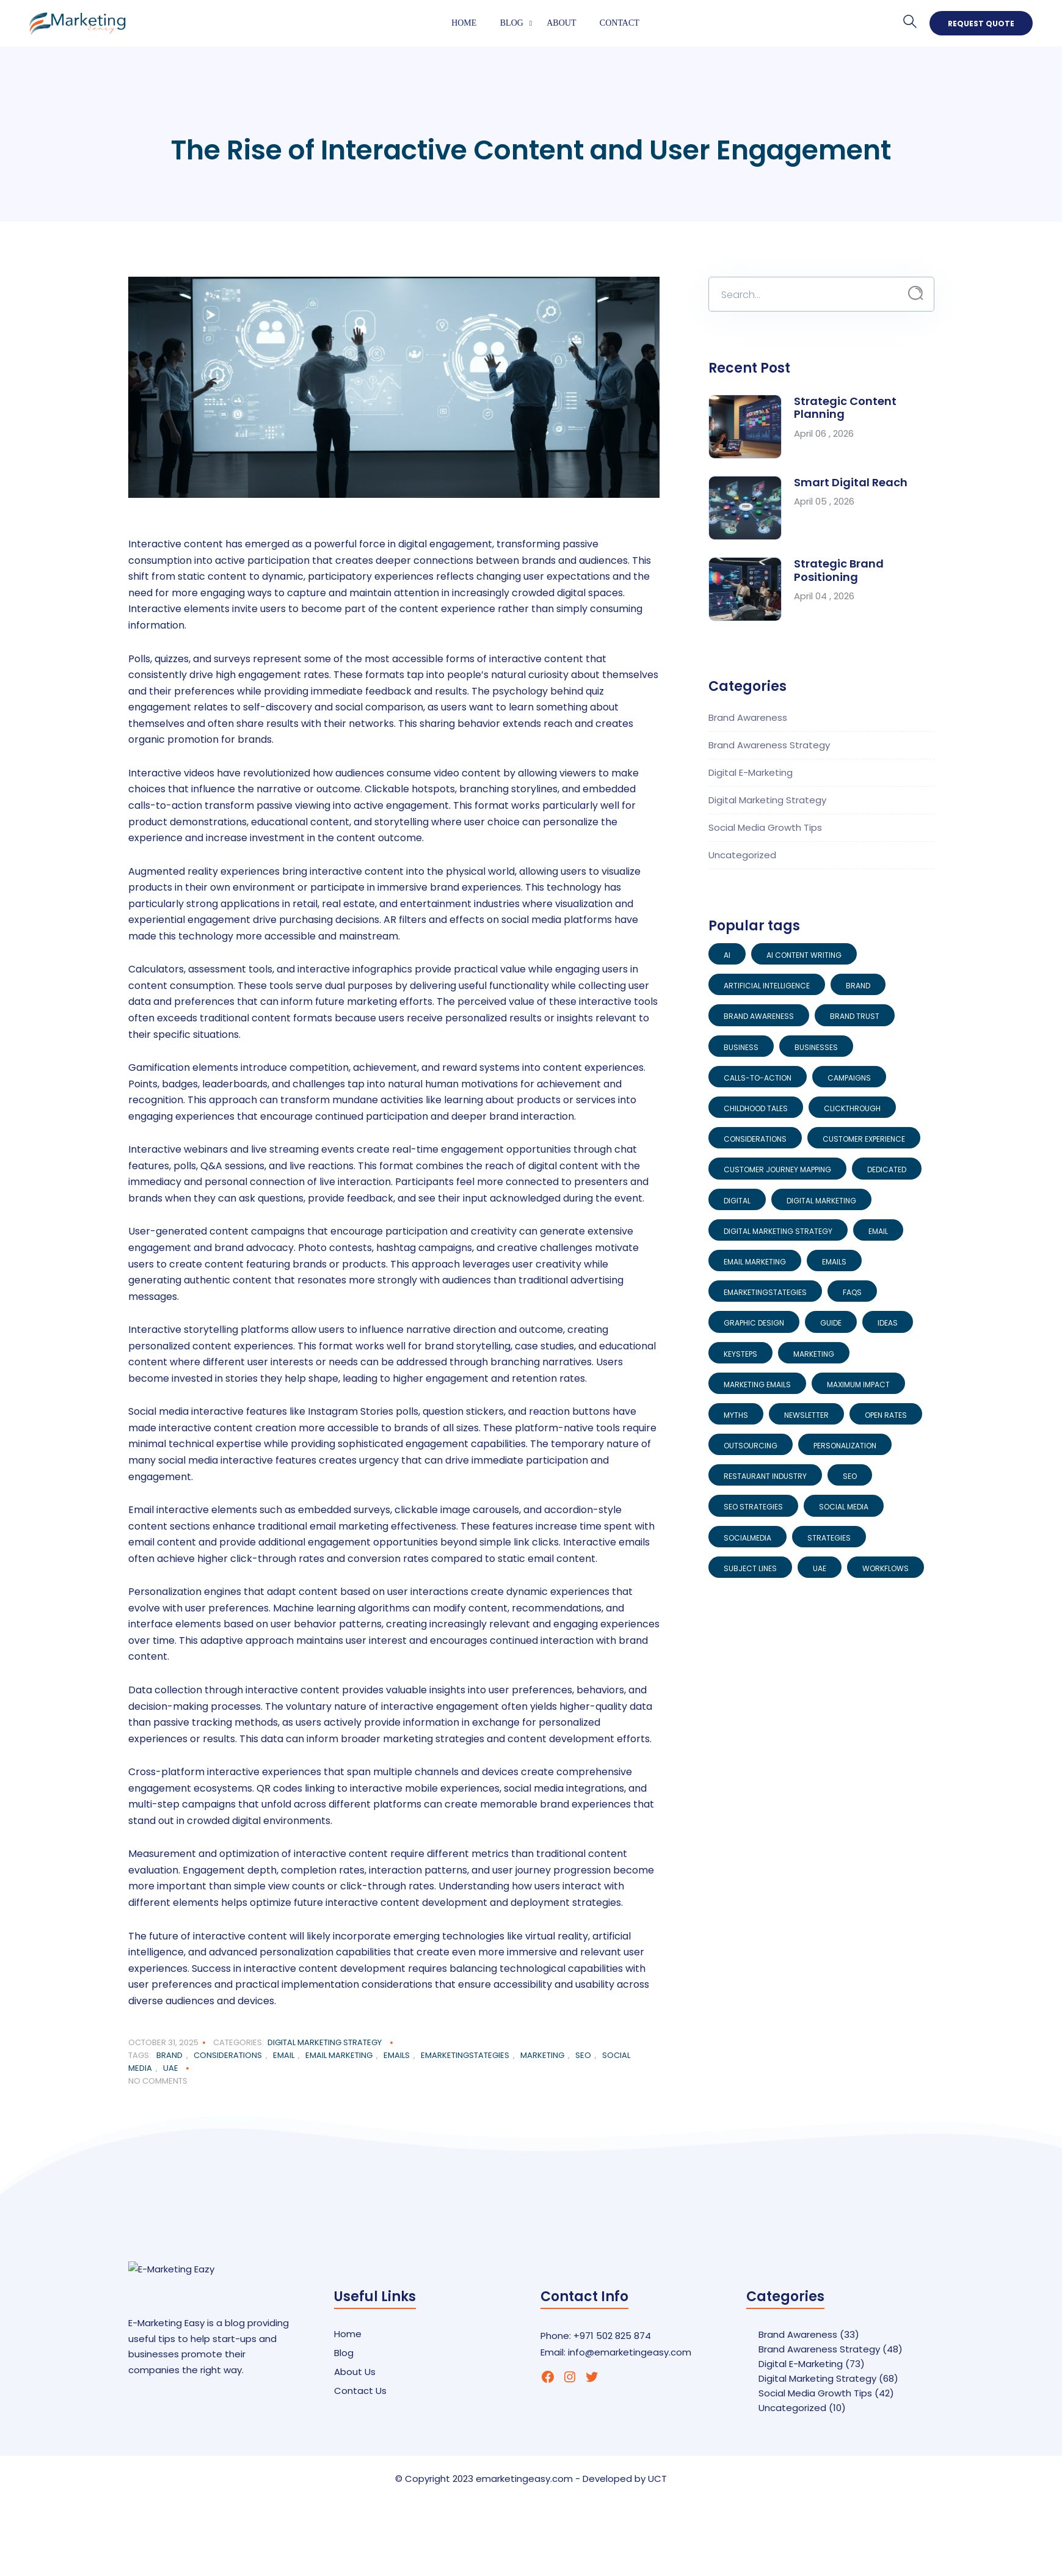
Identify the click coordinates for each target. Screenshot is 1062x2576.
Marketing (542, 2055)
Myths (736, 1415)
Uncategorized (742, 854)
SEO (583, 2055)
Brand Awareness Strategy (769, 745)
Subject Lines (750, 1568)
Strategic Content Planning (845, 407)
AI (727, 955)
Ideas (888, 1323)
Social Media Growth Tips (765, 827)
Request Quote (981, 23)
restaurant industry (765, 1476)
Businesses (816, 1047)
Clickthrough (852, 1108)
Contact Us (360, 2390)
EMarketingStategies (465, 2055)
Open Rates (886, 1415)
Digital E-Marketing (750, 772)
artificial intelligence (767, 985)
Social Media (843, 1506)
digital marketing (821, 1200)
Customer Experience (864, 1139)
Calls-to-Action (757, 1078)
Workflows (885, 1568)
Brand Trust (854, 1016)
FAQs (852, 1292)
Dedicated (886, 1169)
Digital (737, 1200)
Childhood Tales (756, 1108)
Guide (831, 1323)
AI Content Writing (804, 955)
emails (397, 2055)
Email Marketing (339, 2055)
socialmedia (747, 1538)
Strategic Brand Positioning (839, 570)
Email (283, 2055)
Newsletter (806, 1415)
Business (741, 1047)
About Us (355, 2371)
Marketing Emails (757, 1384)
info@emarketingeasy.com (629, 2352)
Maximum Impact (858, 1384)
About (561, 22)
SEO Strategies (753, 1506)
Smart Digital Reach (850, 482)
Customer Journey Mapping (777, 1169)
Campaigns (849, 1078)
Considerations (228, 2055)
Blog (511, 22)
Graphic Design (754, 1323)
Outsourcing (750, 1445)
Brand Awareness (747, 717)
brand (169, 2055)
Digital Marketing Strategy (324, 2042)
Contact (619, 22)
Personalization (844, 1445)
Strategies (829, 1538)
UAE (170, 2068)
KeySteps (740, 1354)
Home (463, 22)
